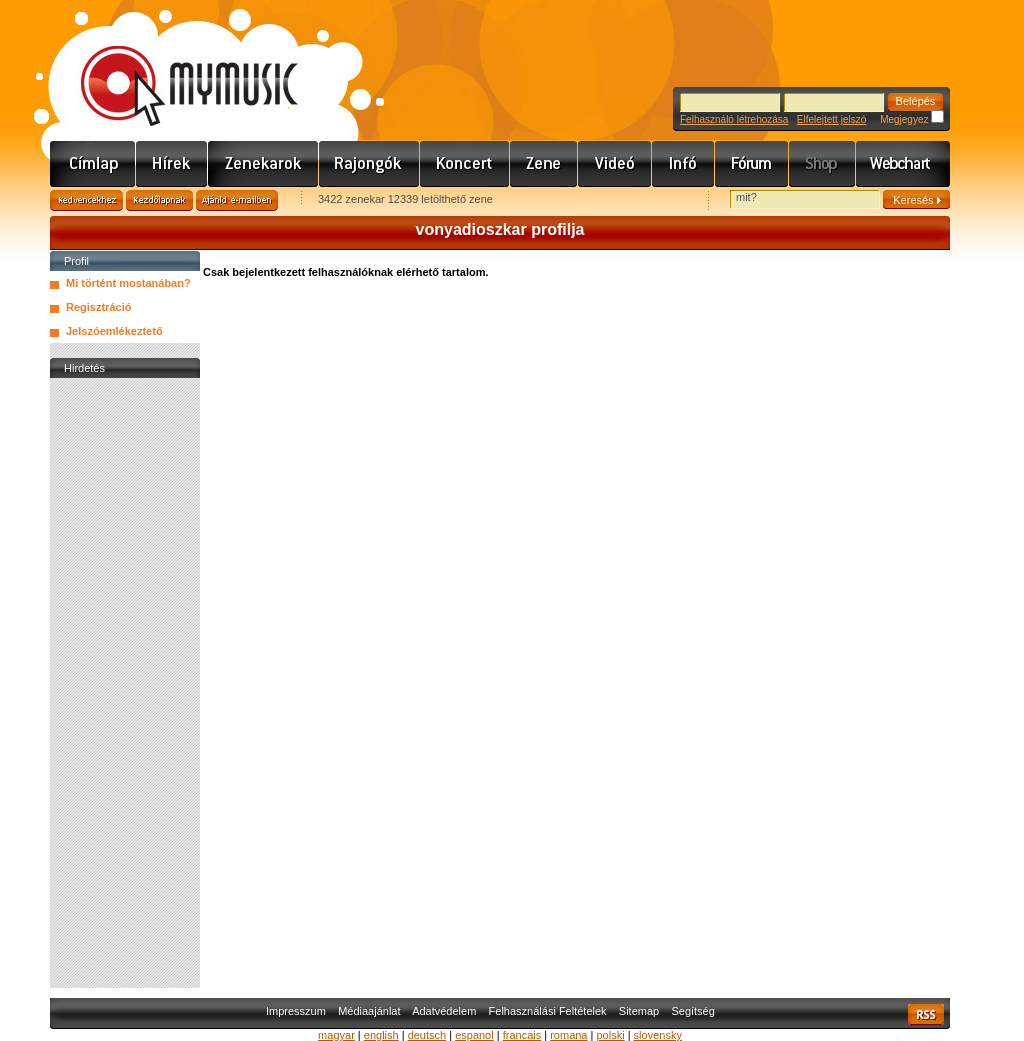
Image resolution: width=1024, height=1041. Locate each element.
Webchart (903, 164)
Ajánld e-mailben (237, 200)
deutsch (427, 1035)
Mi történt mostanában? (128, 283)
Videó (615, 164)
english (381, 1035)
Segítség (692, 1011)
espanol (474, 1035)
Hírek (172, 164)
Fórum (752, 164)
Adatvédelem (444, 1011)
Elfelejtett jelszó (831, 119)
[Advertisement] (125, 683)
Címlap (93, 164)
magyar (336, 1035)
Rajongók (369, 164)
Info (683, 164)
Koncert (465, 164)
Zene (544, 164)
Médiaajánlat (369, 1011)
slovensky (658, 1035)
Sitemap (639, 1011)
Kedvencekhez (86, 200)
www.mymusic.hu (172, 65)
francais (522, 1035)
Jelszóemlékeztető (114, 331)
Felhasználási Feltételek (548, 1011)
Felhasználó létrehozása (734, 119)
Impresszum (296, 1011)
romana (568, 1035)
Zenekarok (263, 164)
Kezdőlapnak (159, 200)
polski (610, 1035)
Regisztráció (98, 307)
